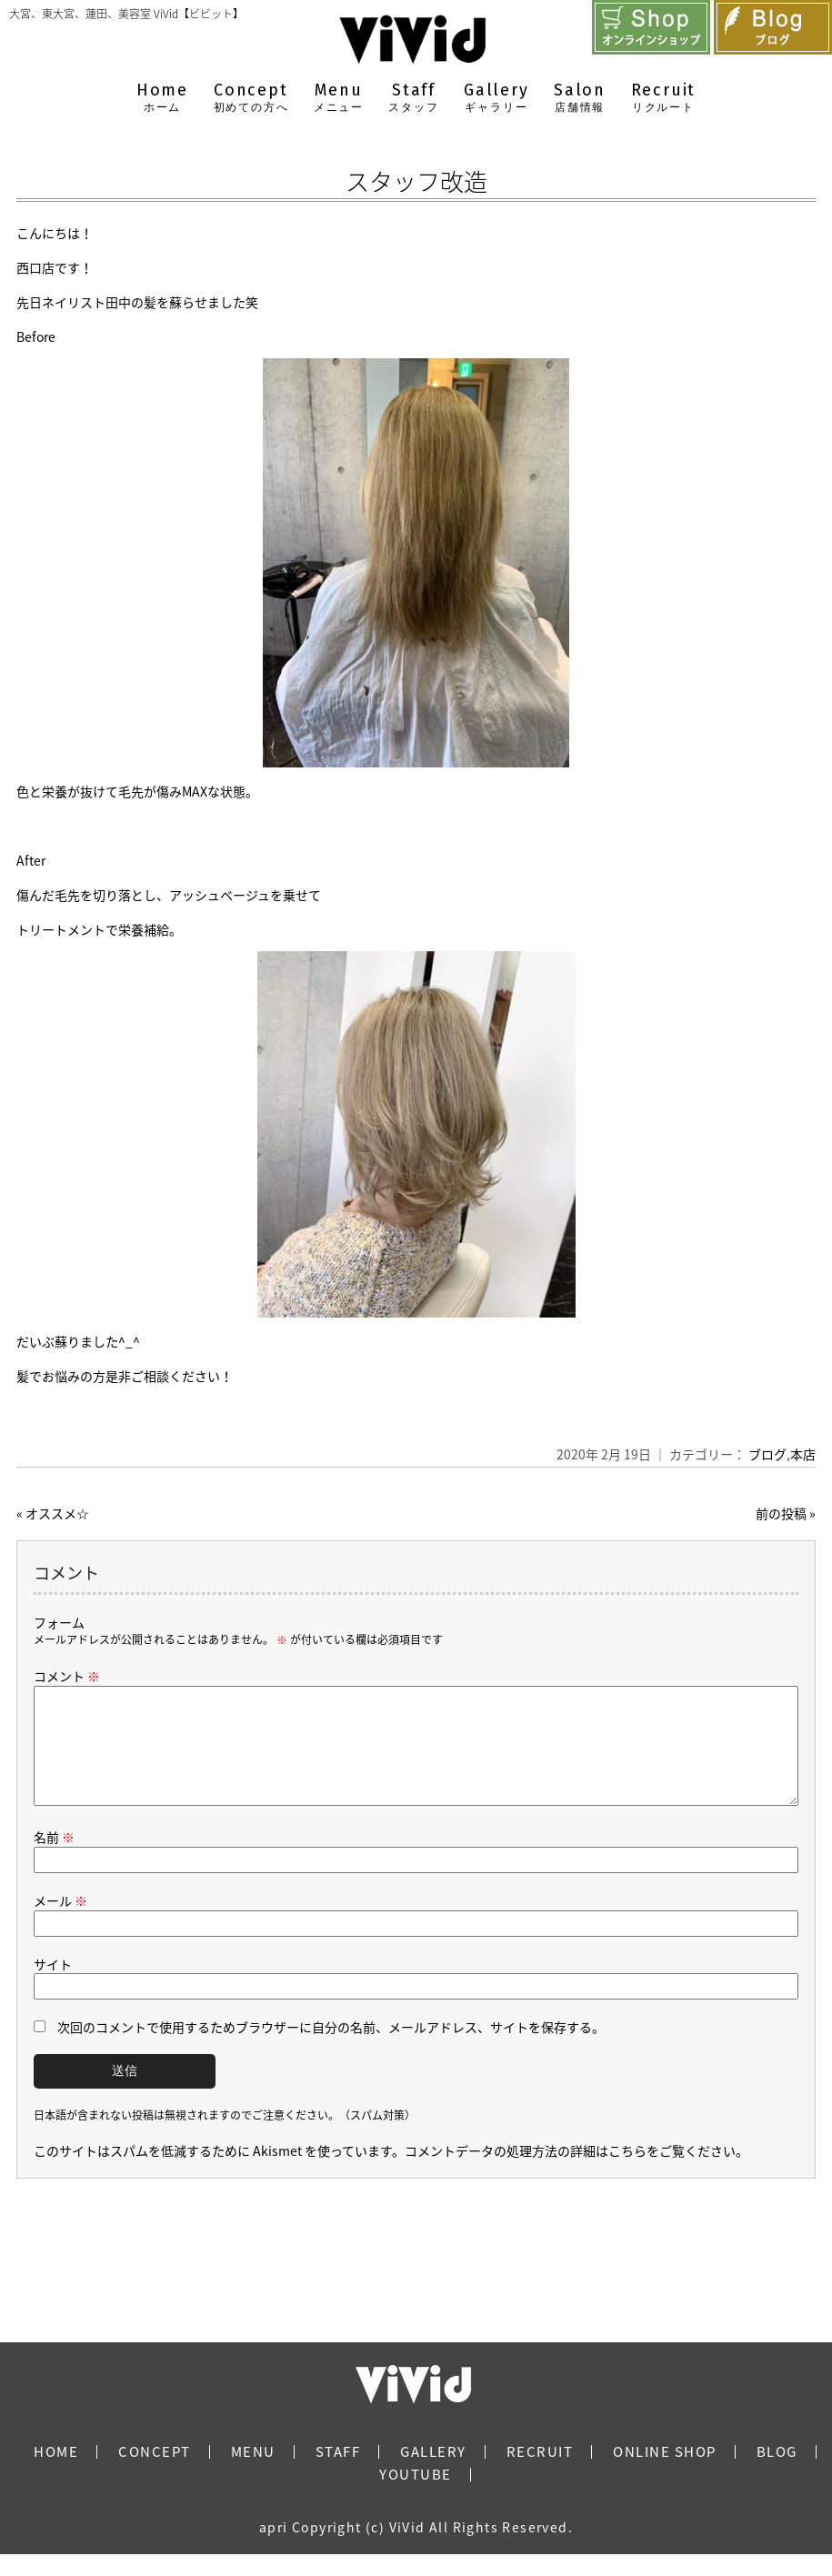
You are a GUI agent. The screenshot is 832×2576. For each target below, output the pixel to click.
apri (273, 2549)
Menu (339, 97)
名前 (54, 1858)
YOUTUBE (415, 2496)
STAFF (338, 2473)
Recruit (664, 97)
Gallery (496, 97)
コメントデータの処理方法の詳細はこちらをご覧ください (570, 2172)
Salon (580, 97)
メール (60, 1922)
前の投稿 (781, 1513)
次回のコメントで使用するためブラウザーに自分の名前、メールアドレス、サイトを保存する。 (331, 2049)
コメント (67, 1676)
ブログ (767, 1454)
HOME (56, 2473)
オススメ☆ (57, 1513)
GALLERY (433, 2473)
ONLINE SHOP (665, 2473)
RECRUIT (540, 2473)
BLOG (777, 2473)
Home (162, 97)
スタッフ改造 (416, 181)
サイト (53, 1986)
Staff (413, 97)
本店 (803, 1454)
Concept (251, 97)
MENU (253, 2473)
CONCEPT (154, 2473)
